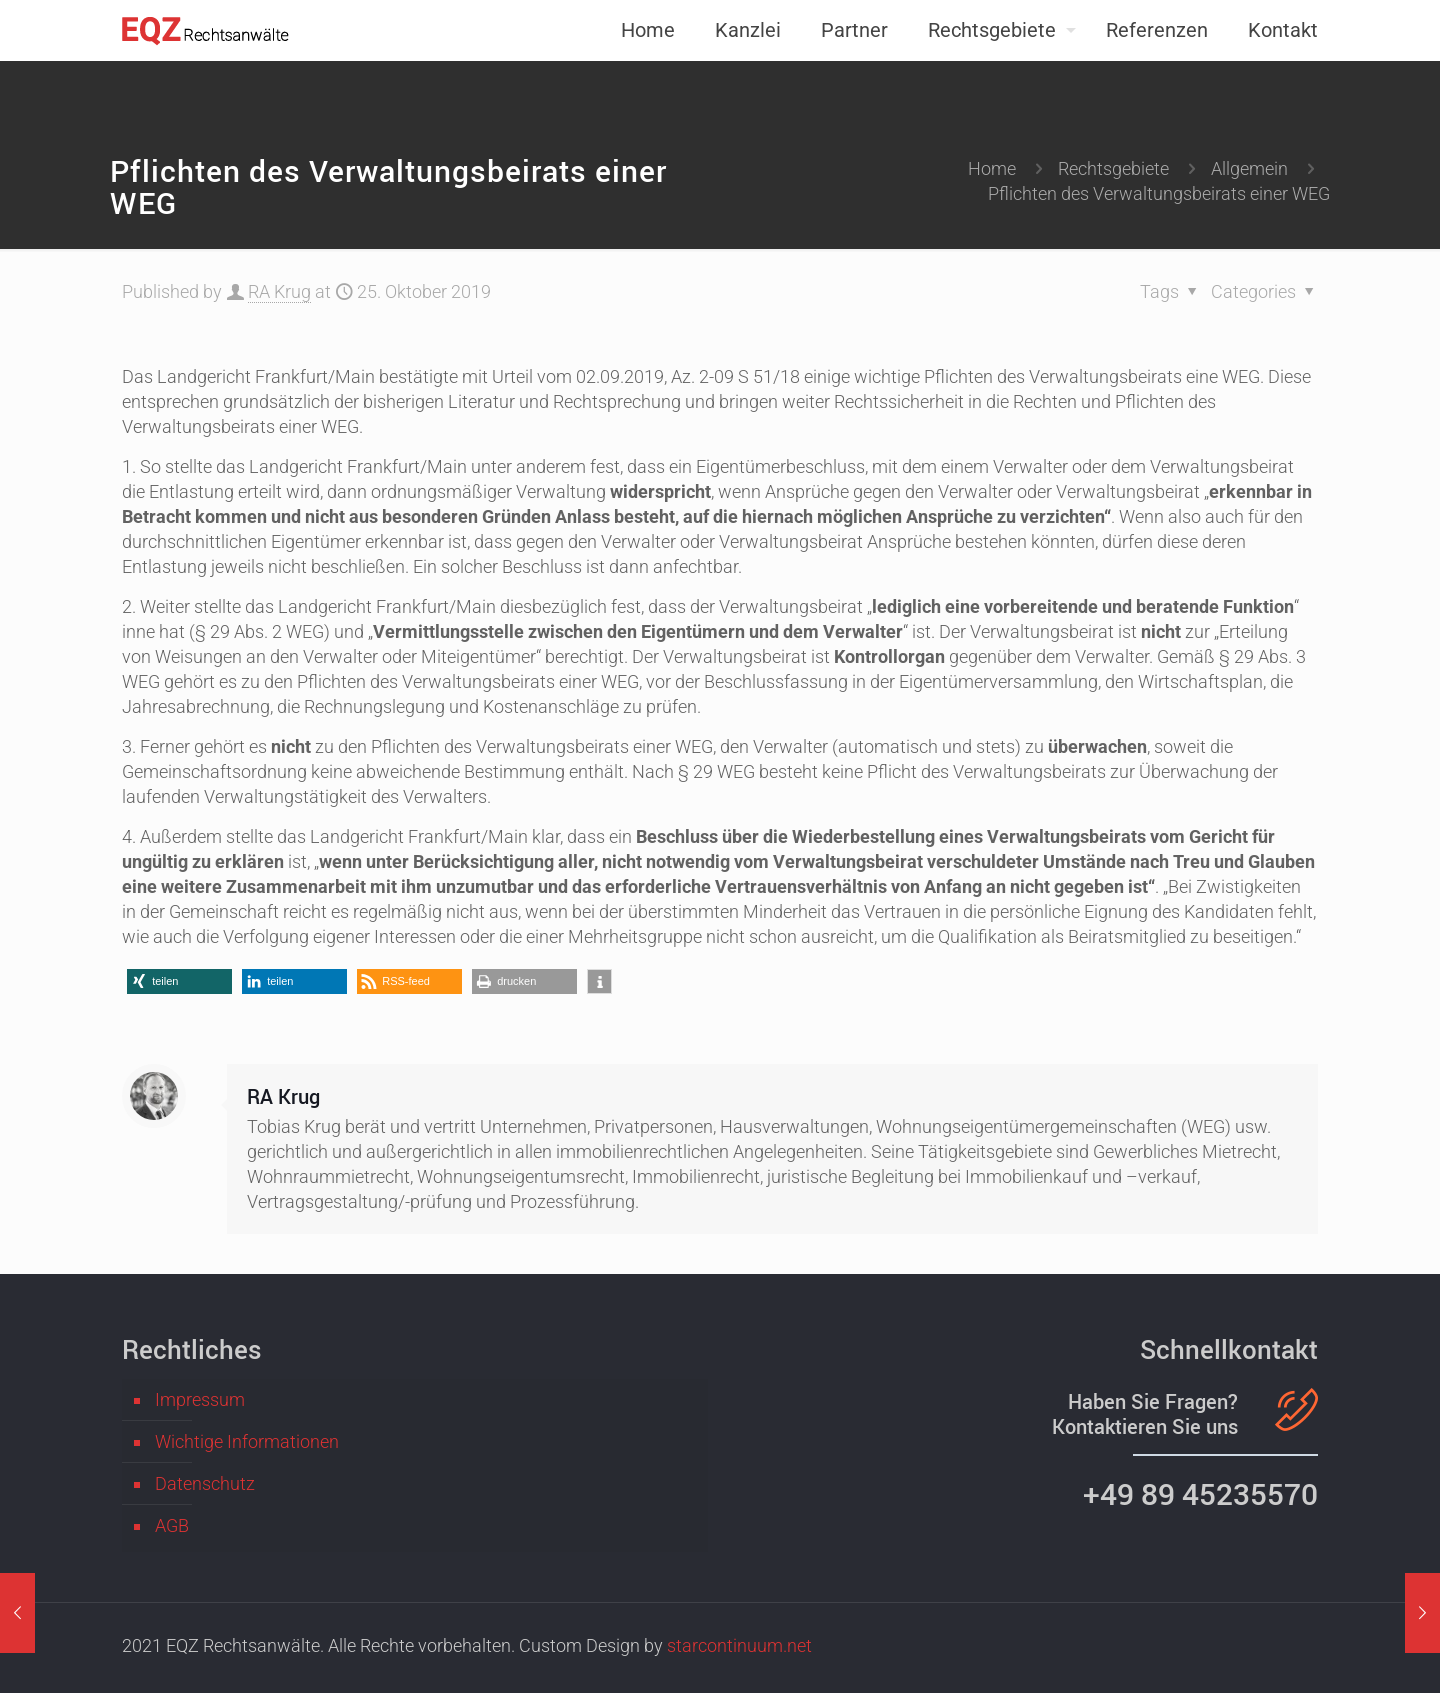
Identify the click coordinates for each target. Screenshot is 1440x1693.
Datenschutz (205, 1483)
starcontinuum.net (739, 1645)
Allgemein (1249, 168)
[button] (179, 981)
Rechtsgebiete (1113, 168)
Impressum (200, 1399)
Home (992, 168)
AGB (172, 1525)
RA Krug (279, 291)
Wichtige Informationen (247, 1441)
